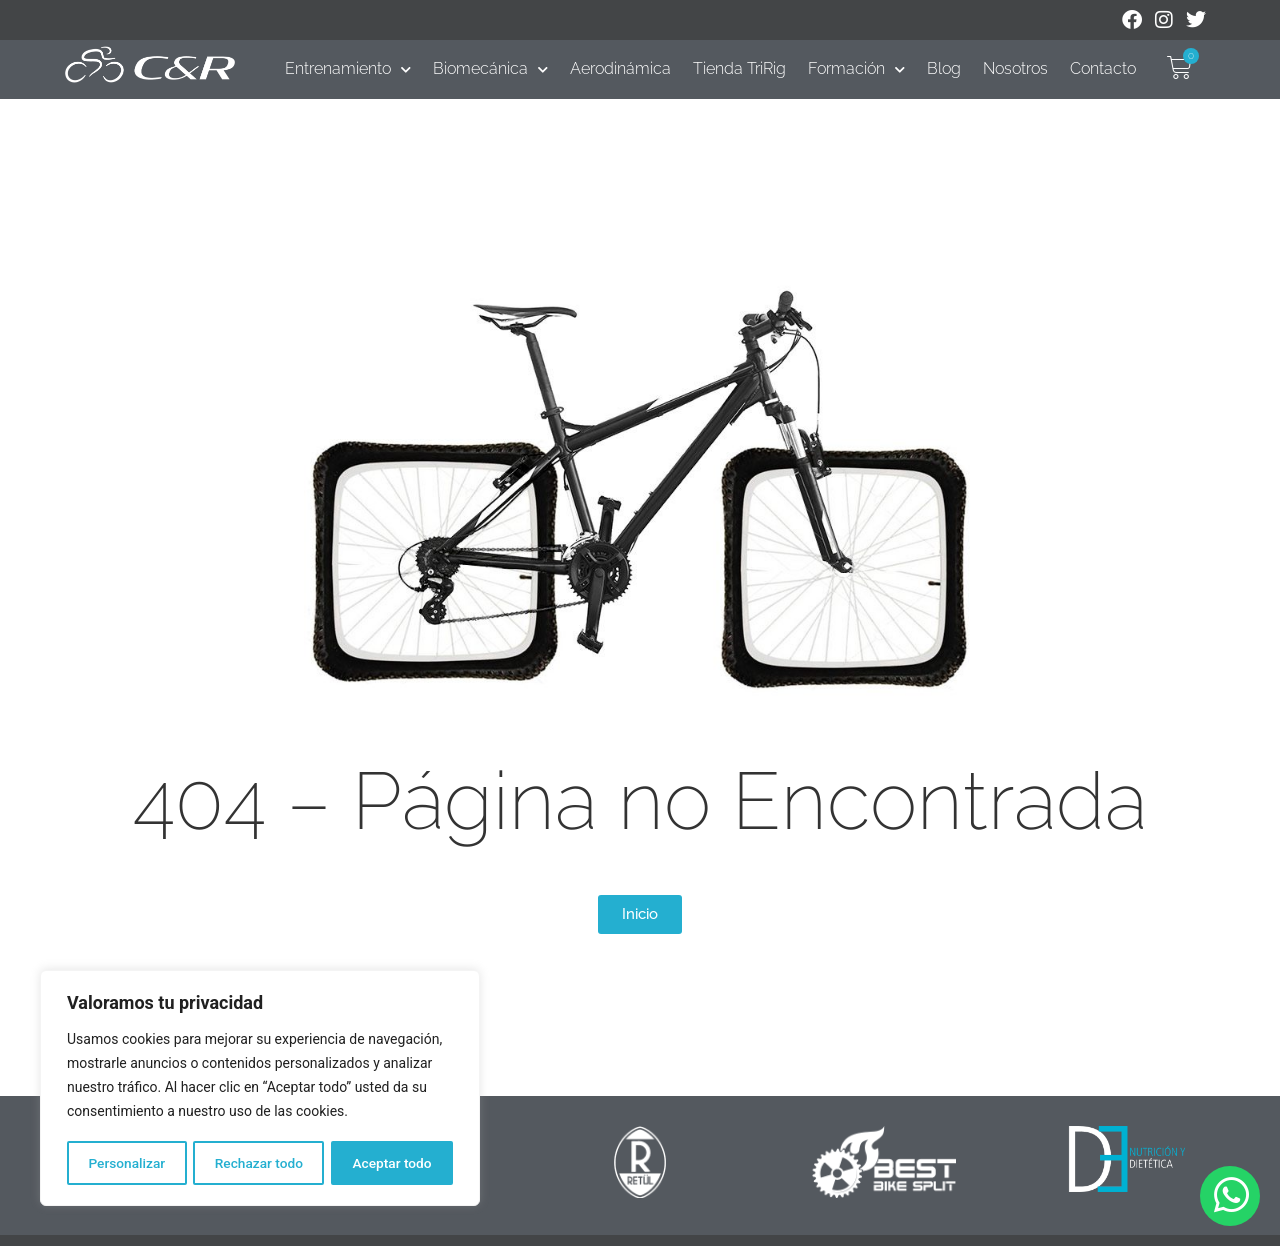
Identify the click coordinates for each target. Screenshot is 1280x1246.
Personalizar (126, 1163)
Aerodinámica (620, 68)
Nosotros (1015, 68)
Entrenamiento (348, 69)
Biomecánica (490, 69)
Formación (856, 69)
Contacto (1103, 68)
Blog (944, 68)
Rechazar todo (259, 1163)
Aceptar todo (392, 1163)
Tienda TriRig (739, 68)
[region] (260, 1089)
